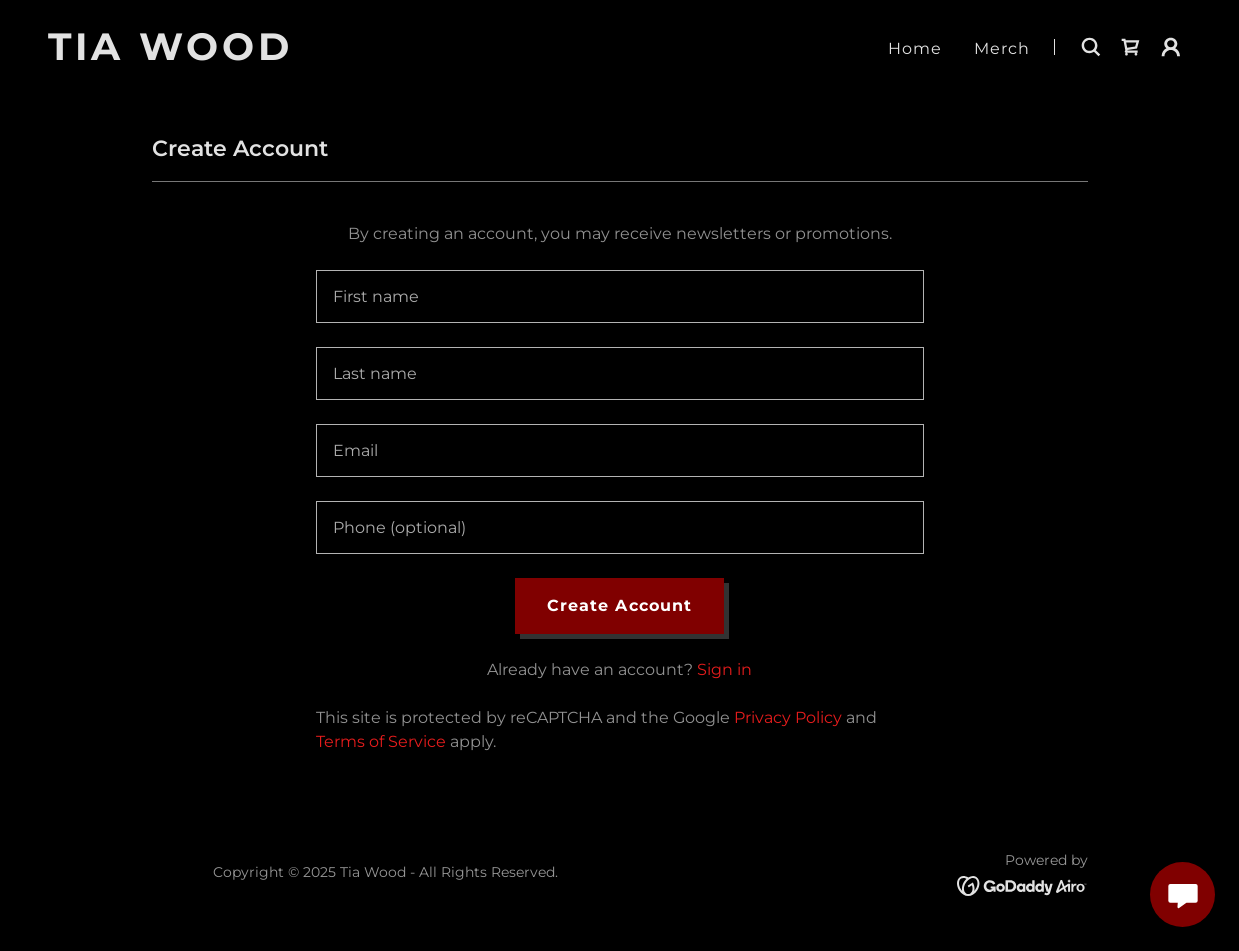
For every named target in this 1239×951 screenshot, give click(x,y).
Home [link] (915, 48)
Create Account (619, 605)
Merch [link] (1002, 48)
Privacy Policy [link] (788, 717)
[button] (1171, 47)
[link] (248, 54)
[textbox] (620, 296)
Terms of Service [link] (381, 741)
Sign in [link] (724, 669)
